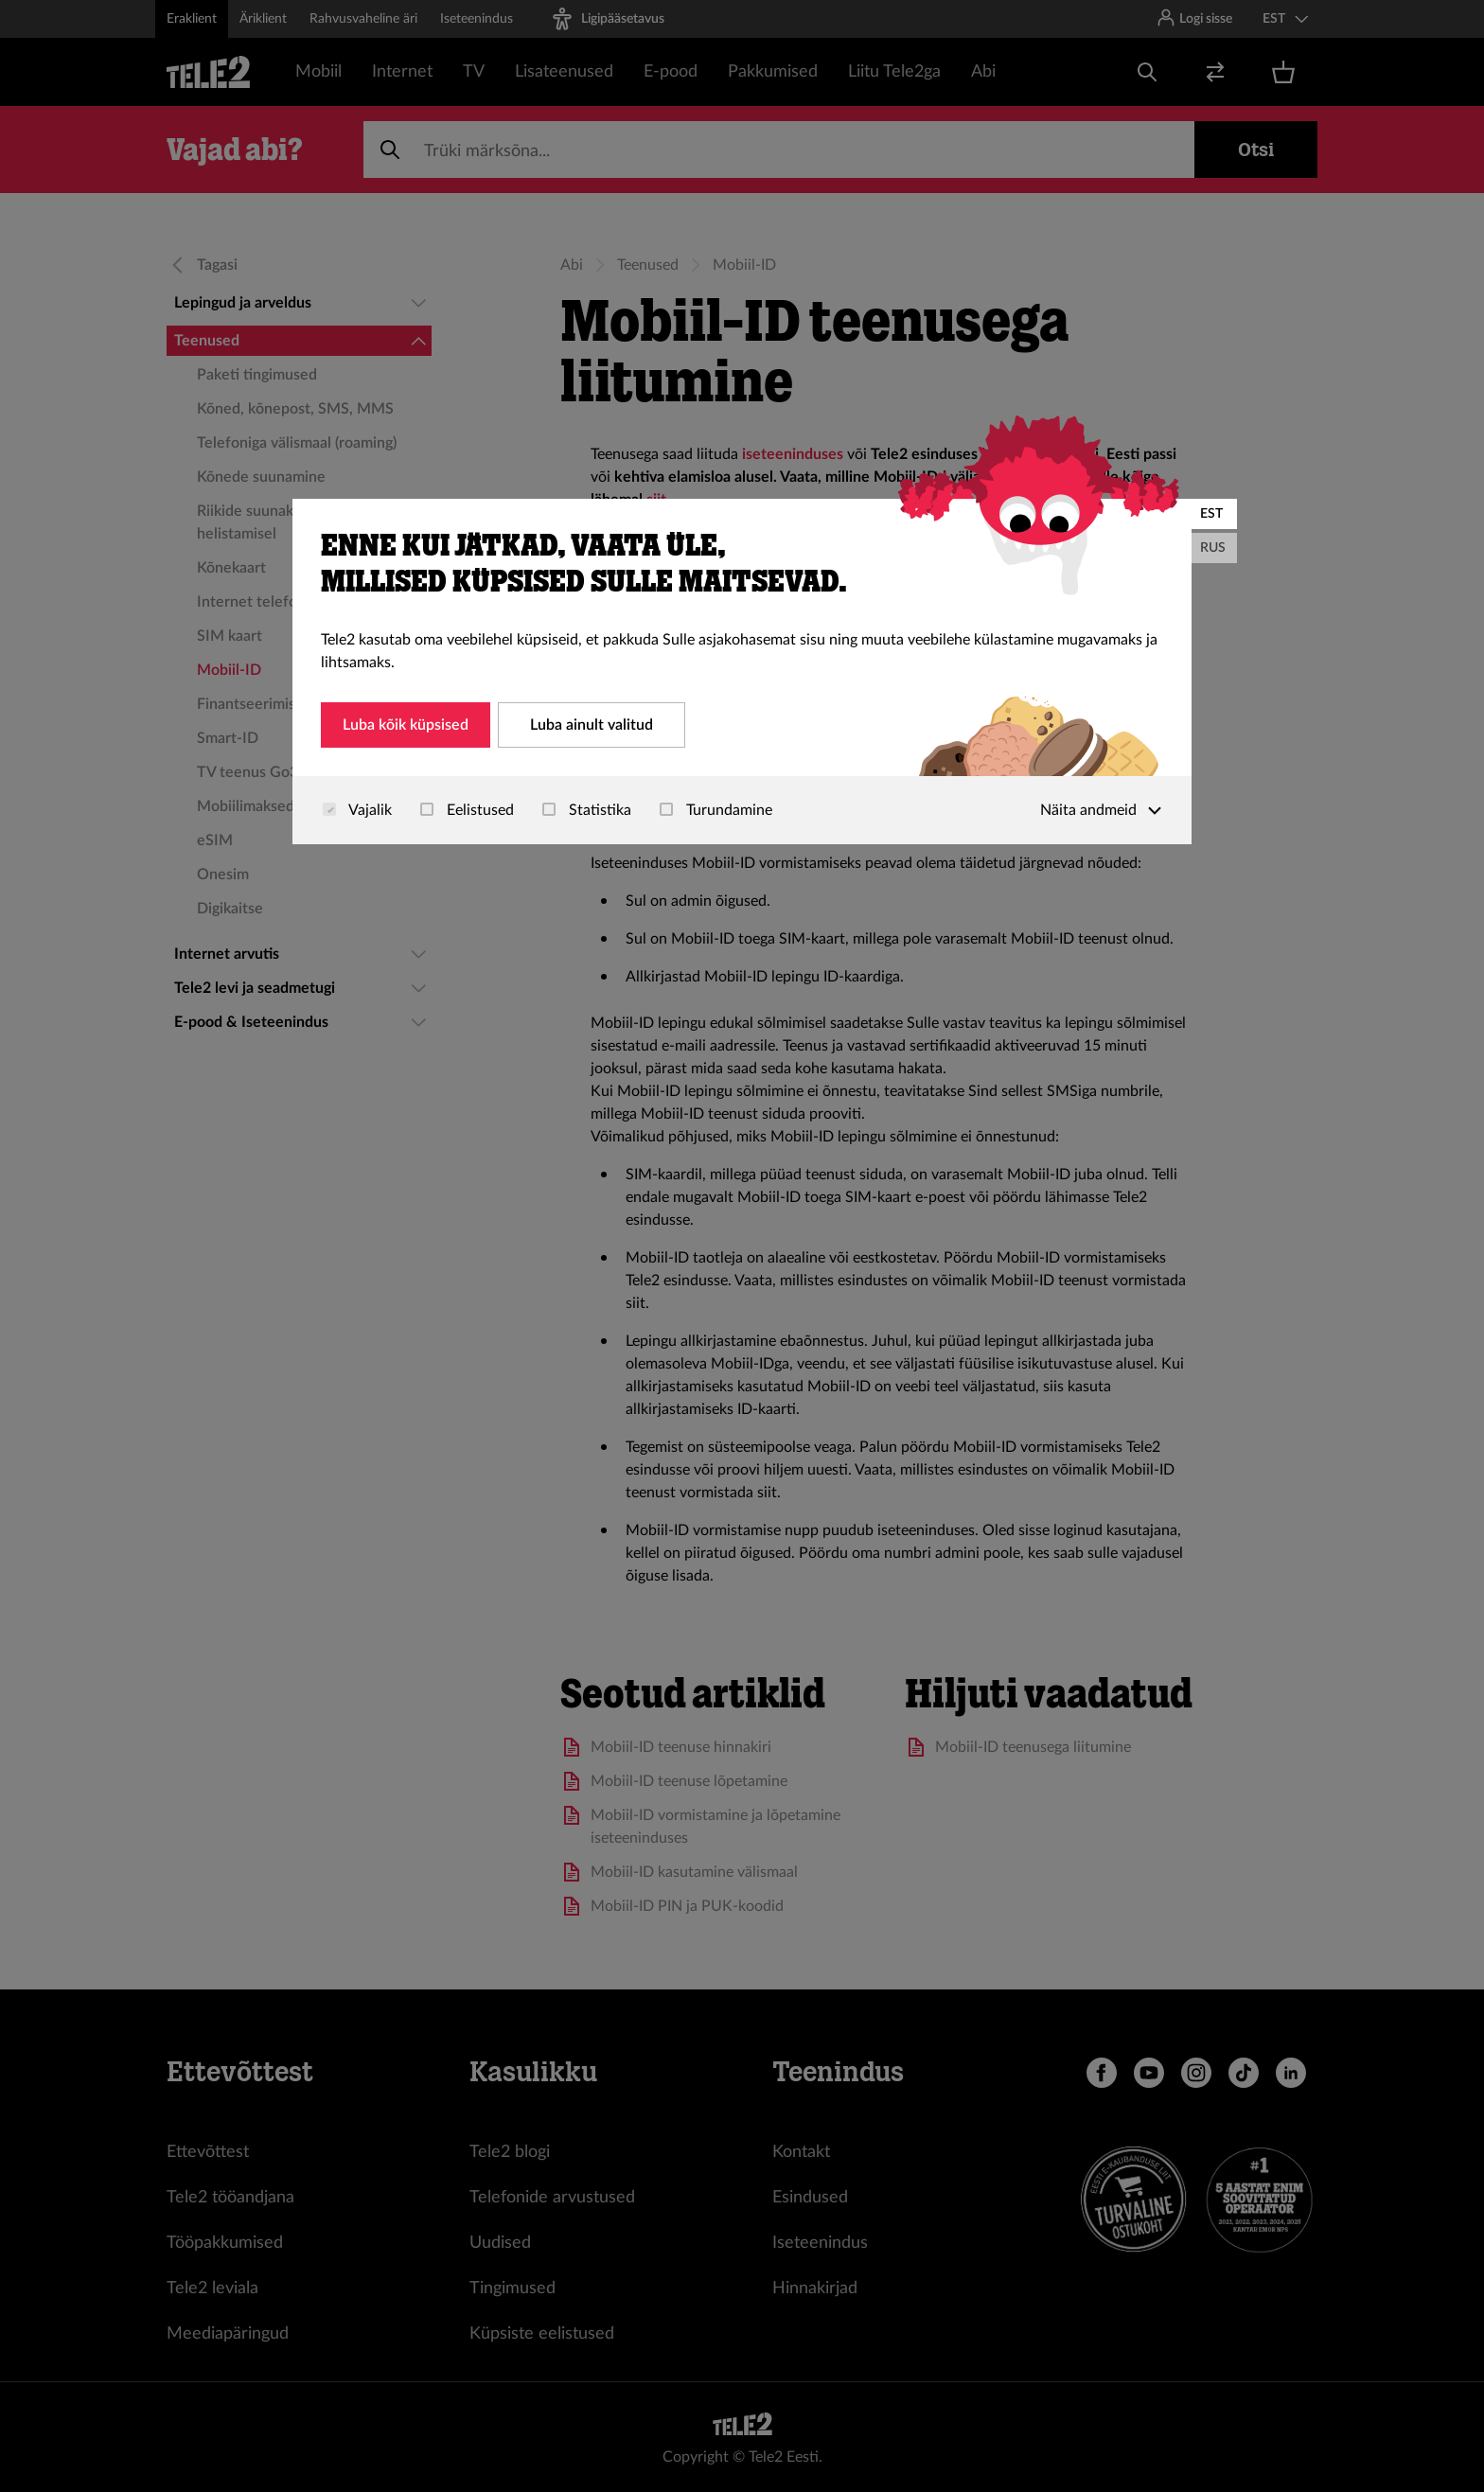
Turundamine (716, 810)
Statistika (586, 810)
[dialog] (742, 671)
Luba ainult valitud (591, 725)
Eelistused (467, 810)
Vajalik (357, 810)
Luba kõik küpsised (405, 725)
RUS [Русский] (1213, 548)
